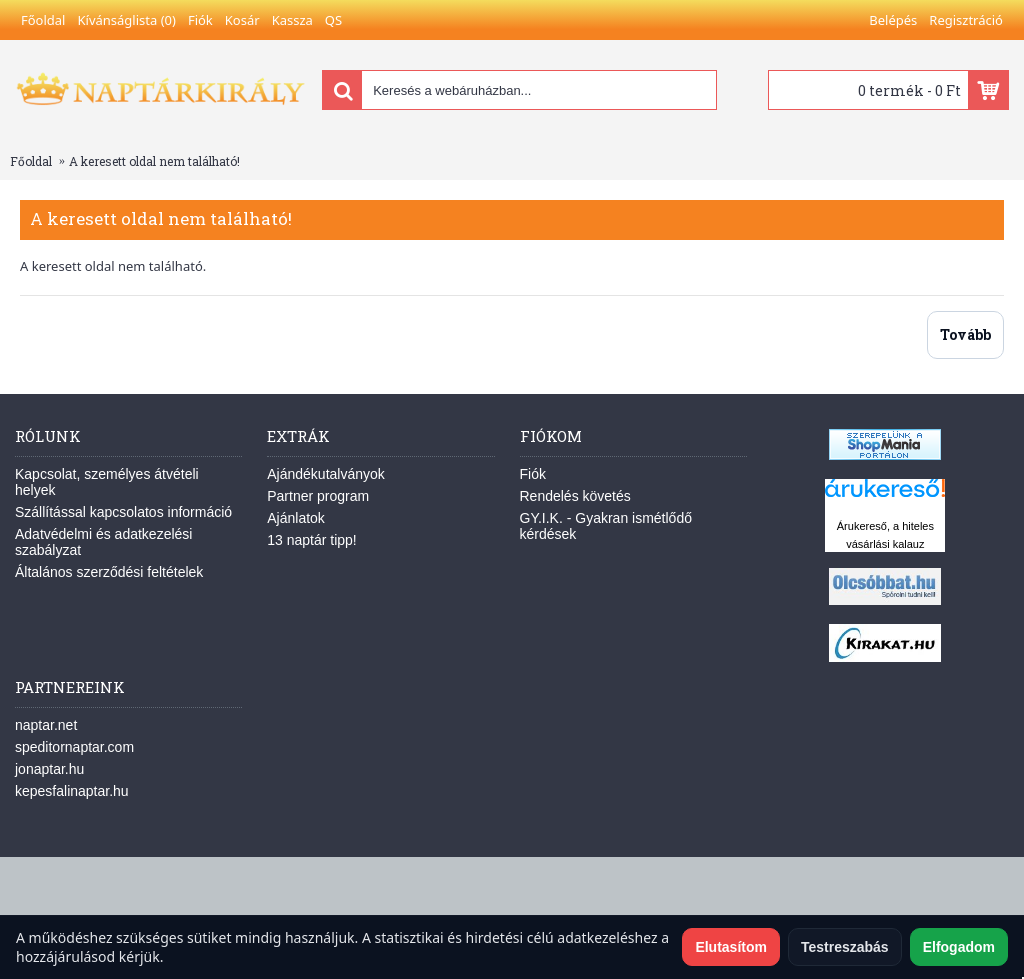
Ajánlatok (296, 518)
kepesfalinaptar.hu (72, 791)
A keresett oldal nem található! (154, 161)
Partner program (318, 496)
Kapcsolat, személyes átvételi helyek (107, 482)
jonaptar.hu (49, 769)
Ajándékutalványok (326, 474)
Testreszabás (845, 947)
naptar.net (46, 725)
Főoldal (31, 161)
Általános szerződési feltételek (109, 572)
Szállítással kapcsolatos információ (123, 512)
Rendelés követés (575, 496)
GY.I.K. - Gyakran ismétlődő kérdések (606, 526)
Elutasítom (731, 947)
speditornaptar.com (74, 747)
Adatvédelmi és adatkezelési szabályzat (103, 542)
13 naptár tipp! (312, 540)
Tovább (965, 334)
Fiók (533, 474)
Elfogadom (959, 947)
